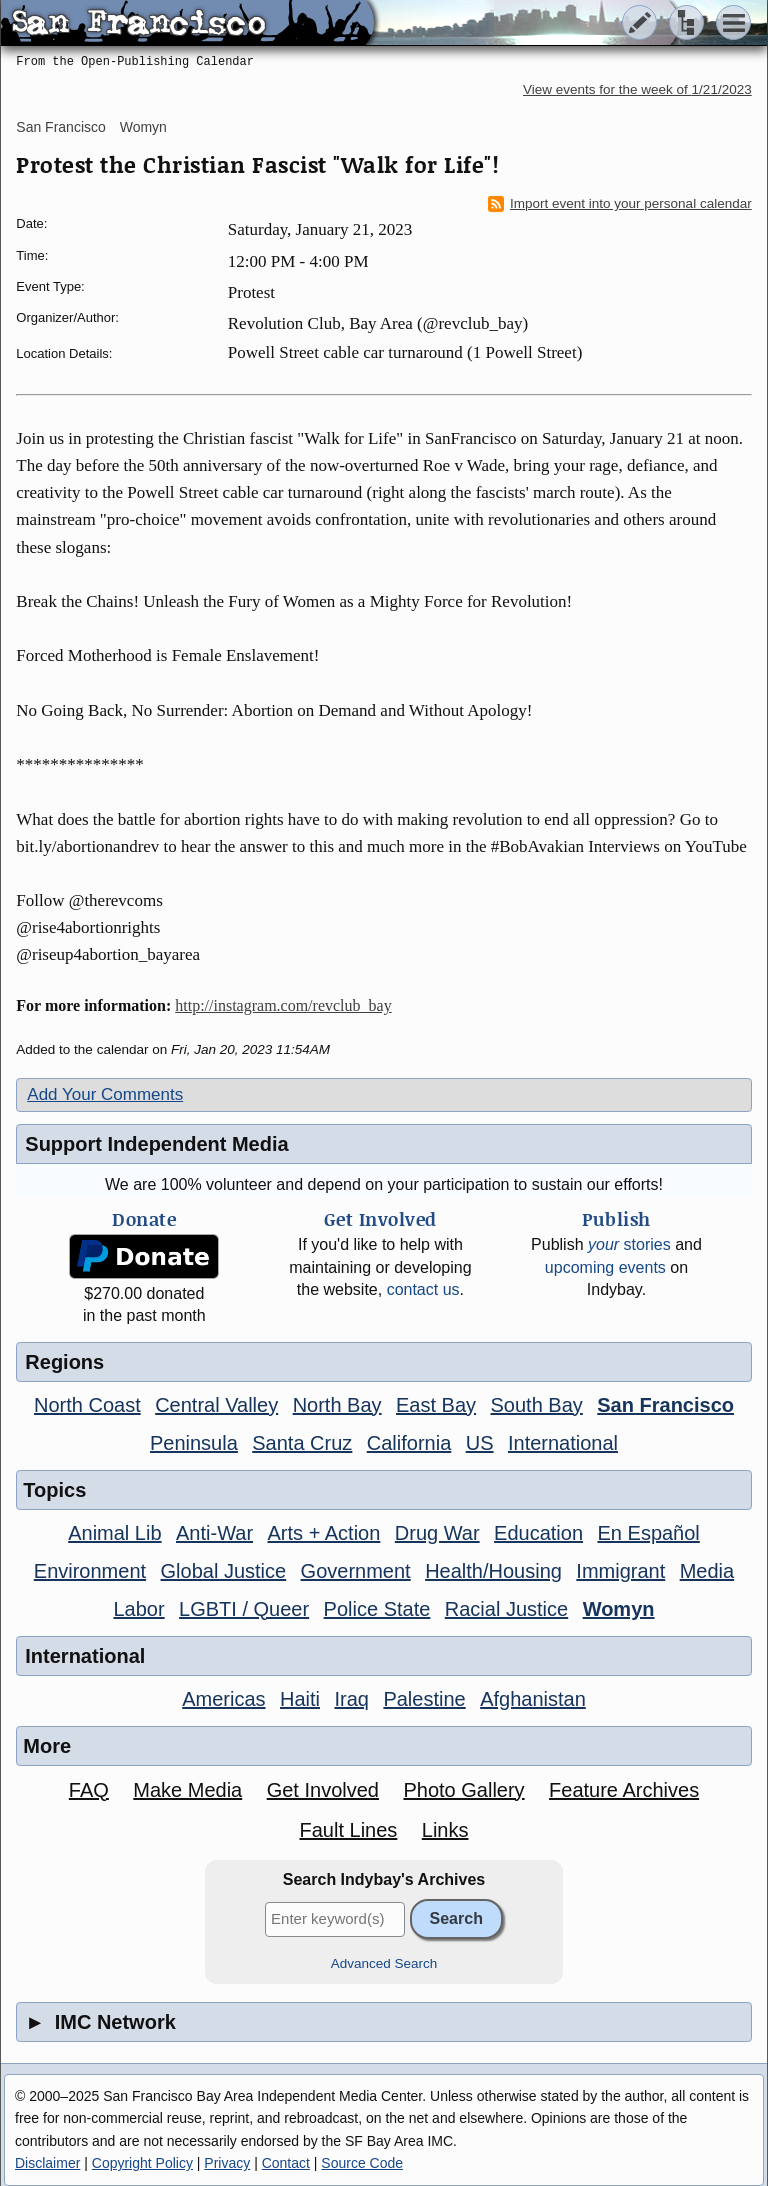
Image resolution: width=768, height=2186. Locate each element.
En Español (649, 1533)
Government (356, 1571)
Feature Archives (624, 1790)
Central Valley (216, 1405)
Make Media (187, 1790)
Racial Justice (506, 1609)
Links (445, 1830)
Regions (64, 1362)
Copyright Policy (142, 2163)
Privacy (227, 2163)
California (409, 1443)
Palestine (424, 1699)
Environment (90, 1571)
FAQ (89, 1790)
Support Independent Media (156, 1144)
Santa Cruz (302, 1443)
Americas (223, 1699)
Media (707, 1571)
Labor (138, 1609)
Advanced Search (384, 1963)
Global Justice (224, 1571)
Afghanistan (533, 1699)
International (563, 1443)
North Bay (337, 1405)
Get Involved (323, 1790)
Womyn (143, 127)
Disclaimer (47, 2163)
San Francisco (60, 127)
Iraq (351, 1699)
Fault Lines (348, 1830)
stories (629, 1244)
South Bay (537, 1405)
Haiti (300, 1699)
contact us (423, 1289)
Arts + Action (324, 1533)
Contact (286, 2163)
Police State (377, 1609)
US (480, 1443)
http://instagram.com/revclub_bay (283, 1005)
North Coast (87, 1405)
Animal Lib (114, 1533)
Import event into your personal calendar (620, 204)
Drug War (437, 1533)
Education (538, 1533)
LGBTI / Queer (244, 1609)
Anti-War (214, 1533)
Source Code (362, 2163)
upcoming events (605, 1267)
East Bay (436, 1405)
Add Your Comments (105, 1094)
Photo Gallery (463, 1790)
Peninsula (194, 1443)
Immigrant (620, 1571)
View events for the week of (637, 89)
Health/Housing (493, 1571)
